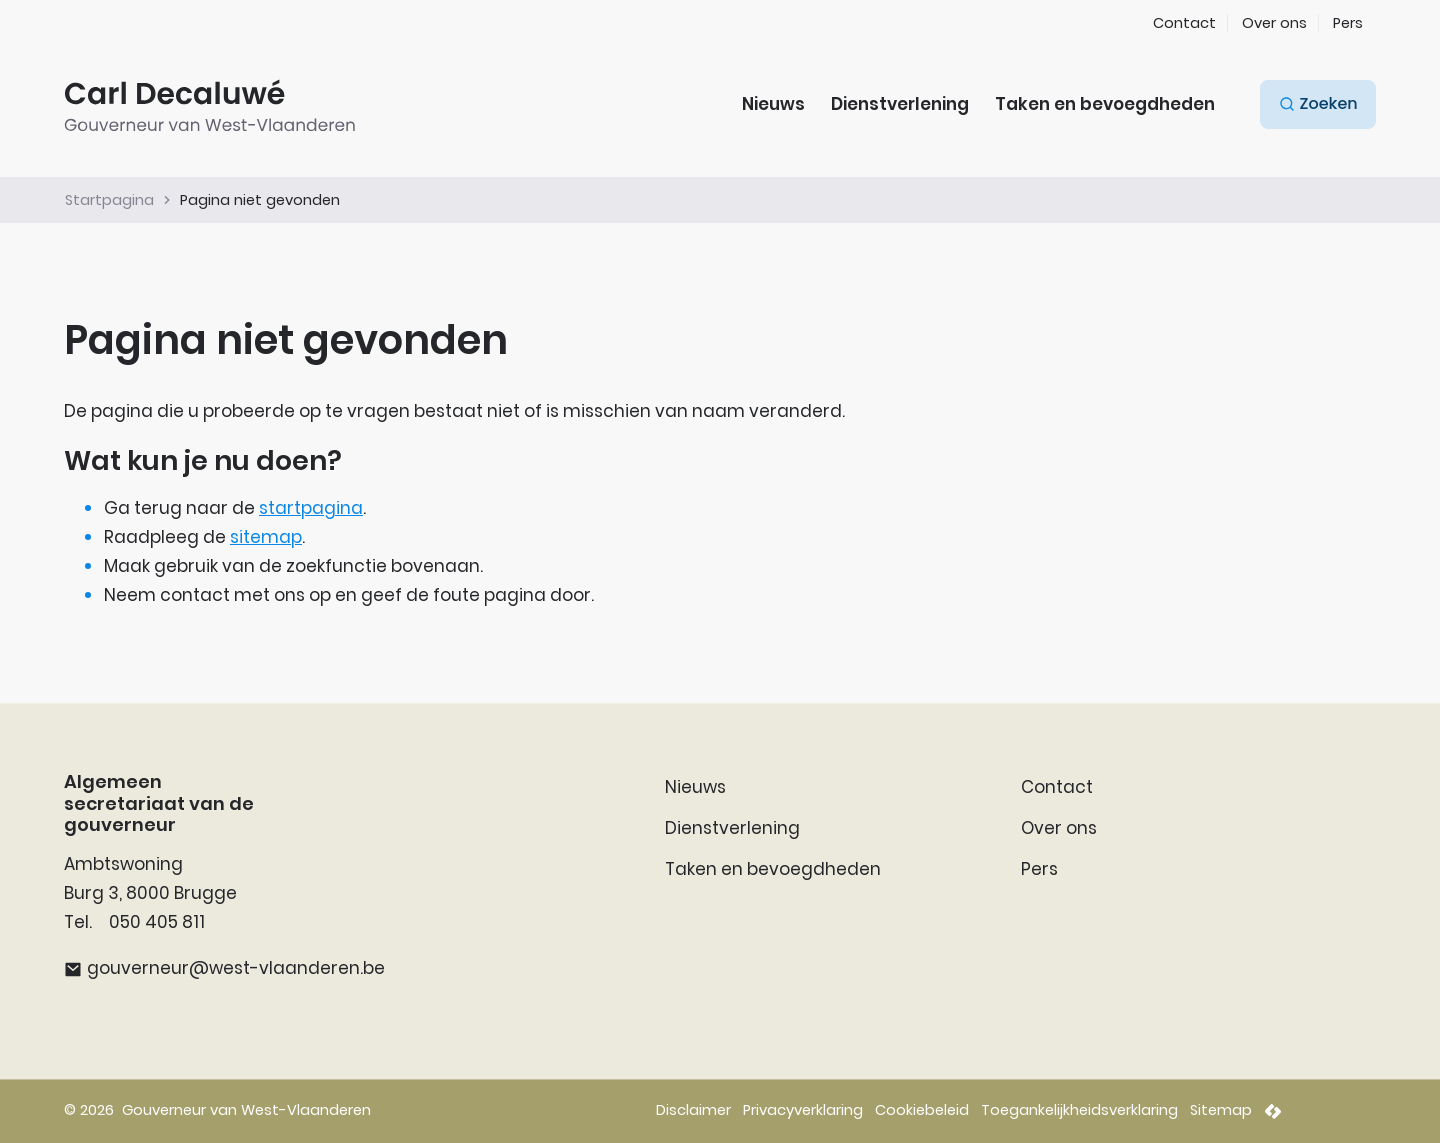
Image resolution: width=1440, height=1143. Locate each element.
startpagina (311, 508)
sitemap (266, 537)
